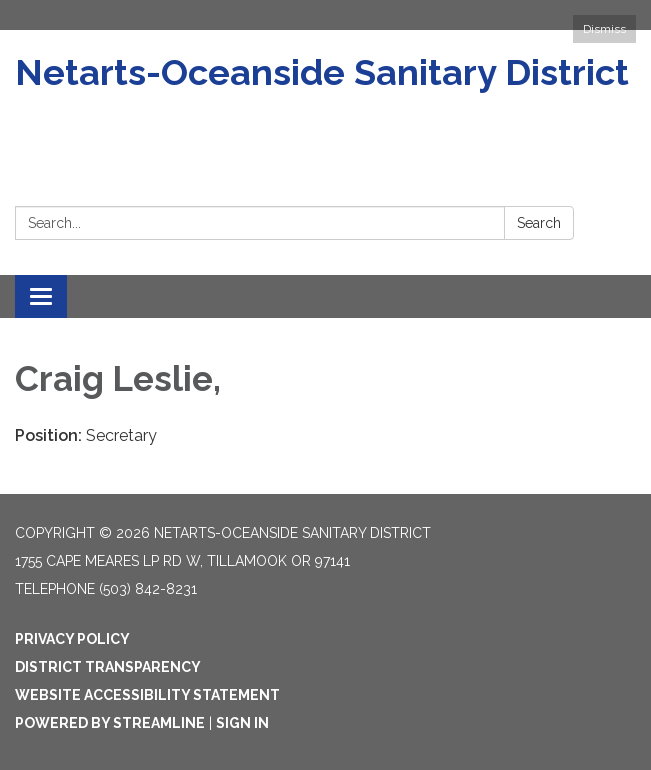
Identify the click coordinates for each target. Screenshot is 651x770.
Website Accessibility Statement (147, 695)
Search (539, 223)
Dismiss (604, 29)
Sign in (242, 723)
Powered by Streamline (110, 723)
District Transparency (108, 667)
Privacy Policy (72, 639)
